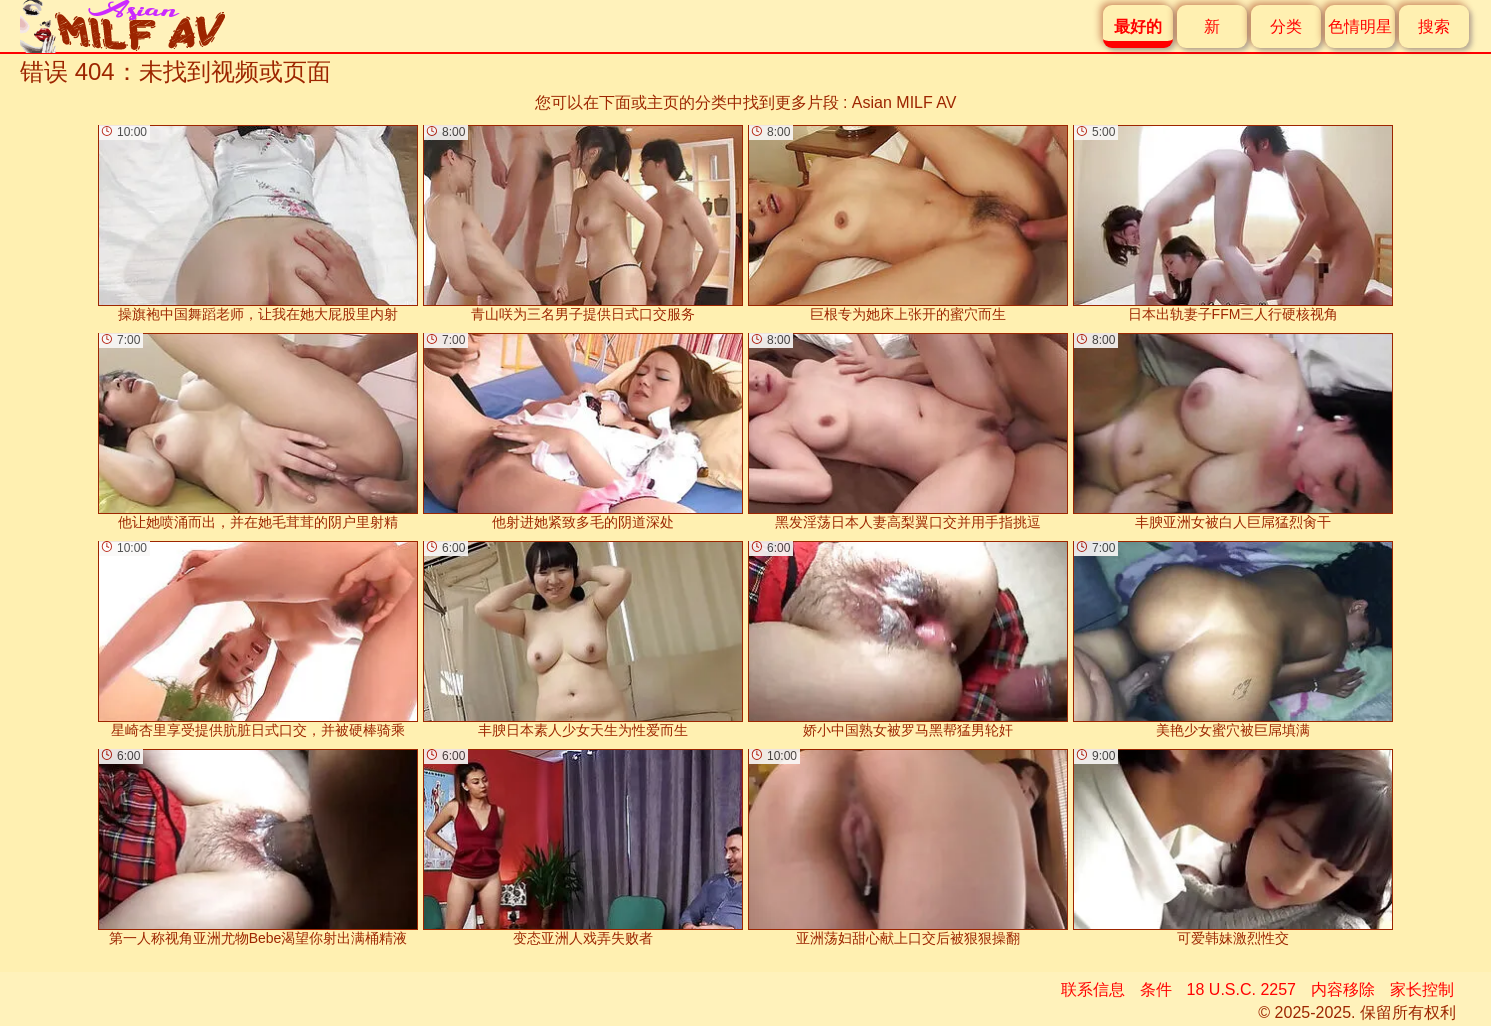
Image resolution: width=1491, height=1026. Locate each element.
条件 (1156, 989)
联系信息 (1093, 989)
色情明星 (1360, 26)
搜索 (1434, 26)
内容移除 (1343, 989)
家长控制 (1422, 989)
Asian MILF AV (904, 102)
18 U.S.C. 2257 (1241, 989)
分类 (1286, 26)
